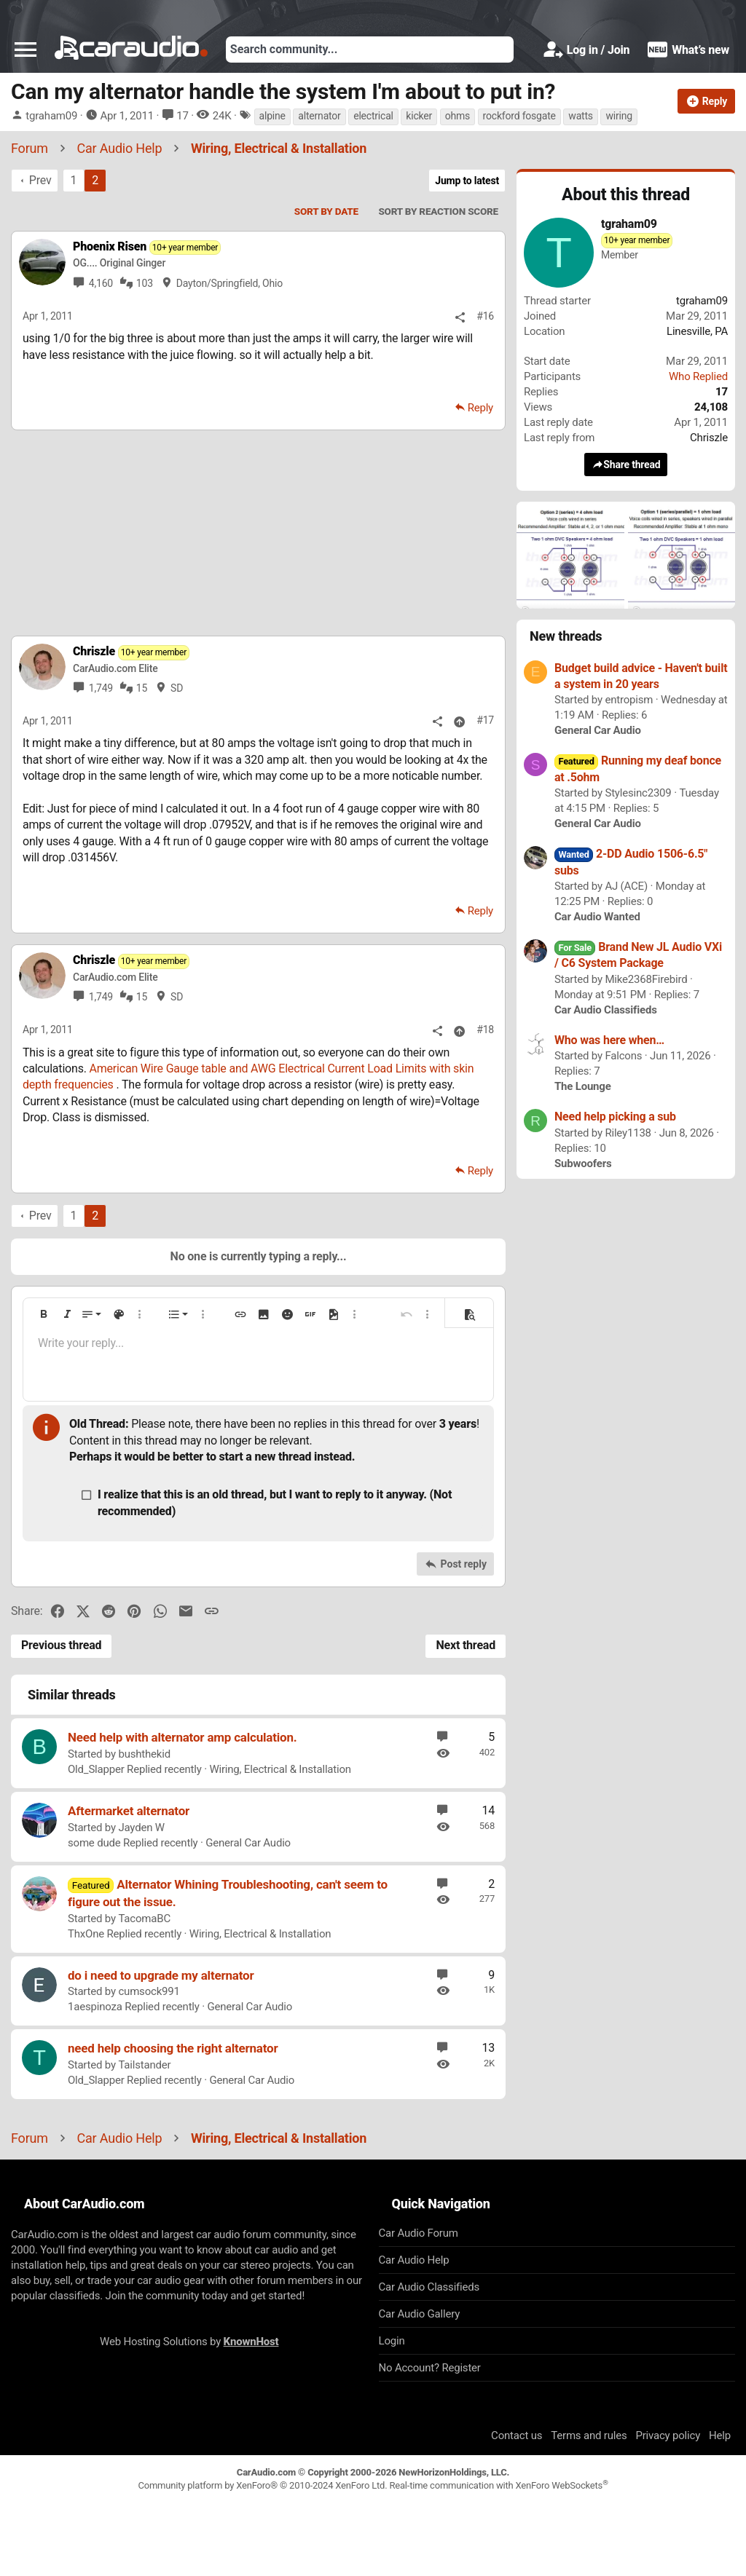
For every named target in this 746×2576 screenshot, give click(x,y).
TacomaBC (144, 1918)
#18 (485, 1029)
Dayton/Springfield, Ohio (229, 283)
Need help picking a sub (615, 1116)
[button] (25, 49)
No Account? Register (430, 2367)
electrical (373, 116)
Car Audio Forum (418, 2233)
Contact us (516, 2435)
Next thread (465, 1645)
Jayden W (141, 1827)
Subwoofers (583, 1163)
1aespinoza (95, 2006)
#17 (485, 720)
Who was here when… (609, 1040)
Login (392, 2340)
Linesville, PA (697, 331)
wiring (618, 116)
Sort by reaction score (438, 211)
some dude (94, 1842)
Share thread (626, 464)
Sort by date (326, 211)
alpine (272, 116)
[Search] (370, 49)
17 (182, 115)
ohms (457, 116)
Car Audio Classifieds (605, 1009)
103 (144, 283)
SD (176, 688)
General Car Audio (248, 1842)
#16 (485, 316)
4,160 (101, 283)
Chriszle (709, 437)
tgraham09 (51, 115)
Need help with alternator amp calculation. (182, 1737)
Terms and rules (589, 2435)
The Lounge (582, 1086)
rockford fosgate (519, 116)
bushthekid (144, 1754)
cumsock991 (148, 1991)
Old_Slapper (96, 1769)
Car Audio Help (414, 2260)
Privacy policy (667, 2435)
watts (580, 116)
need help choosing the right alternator (173, 2048)
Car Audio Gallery (419, 2313)
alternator (319, 116)
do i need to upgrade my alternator (161, 1975)
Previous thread (61, 1645)
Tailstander (144, 2064)
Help (720, 2435)
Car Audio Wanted (597, 916)
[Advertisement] (258, 532)
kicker (419, 116)
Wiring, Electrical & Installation (280, 1769)
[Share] (460, 317)
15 (141, 688)
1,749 (101, 688)
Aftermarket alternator (128, 1810)
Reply (480, 407)
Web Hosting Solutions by (189, 2341)
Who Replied (698, 376)
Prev (40, 180)
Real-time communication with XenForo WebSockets (498, 2485)
